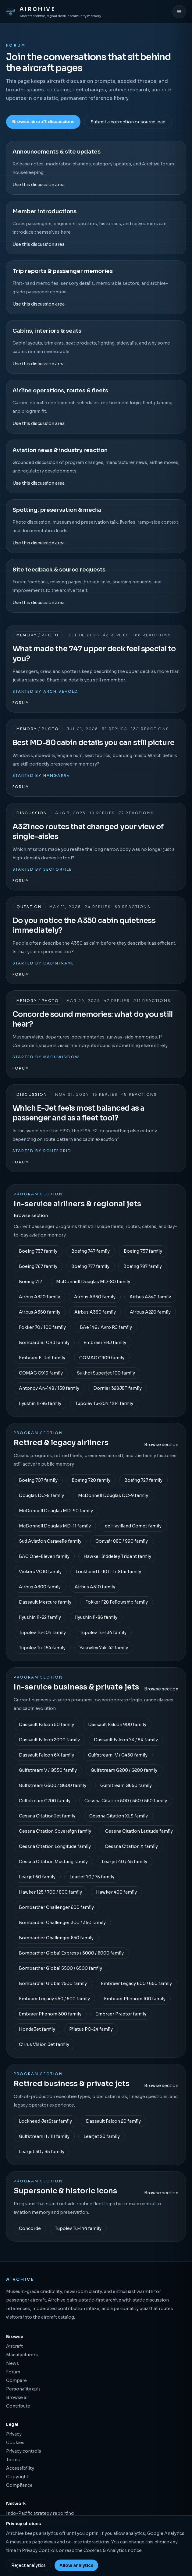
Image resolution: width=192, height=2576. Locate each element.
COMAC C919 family (41, 1373)
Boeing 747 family (90, 1251)
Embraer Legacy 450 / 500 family (54, 1998)
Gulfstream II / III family (44, 2136)
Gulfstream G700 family (44, 1800)
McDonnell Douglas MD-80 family (93, 1281)
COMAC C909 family (101, 1358)
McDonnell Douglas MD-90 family (56, 1510)
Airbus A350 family (39, 1312)
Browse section (31, 1215)
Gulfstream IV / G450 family (118, 1755)
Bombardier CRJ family (44, 1342)
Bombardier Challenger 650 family (56, 1938)
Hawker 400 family (116, 1892)
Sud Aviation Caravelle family (50, 1541)
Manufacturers (22, 2355)
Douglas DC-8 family (41, 1495)
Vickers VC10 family (40, 1571)
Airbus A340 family (150, 1297)
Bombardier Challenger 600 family (56, 1907)
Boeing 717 (30, 1281)
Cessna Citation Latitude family (139, 1831)
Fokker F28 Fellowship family (116, 1602)
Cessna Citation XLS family (118, 1816)
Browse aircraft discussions (43, 121)
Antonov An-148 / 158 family (49, 1388)
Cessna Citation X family (131, 1846)
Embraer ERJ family (105, 1342)
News (12, 2363)
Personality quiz (23, 2389)
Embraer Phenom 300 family (50, 2014)
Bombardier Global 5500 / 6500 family (60, 1968)
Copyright (17, 2476)
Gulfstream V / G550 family (48, 1770)
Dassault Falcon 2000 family (49, 1740)
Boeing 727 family (143, 1480)
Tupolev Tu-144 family (78, 2228)
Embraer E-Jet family (42, 1358)
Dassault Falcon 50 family (46, 1724)
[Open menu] (179, 11)
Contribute (18, 2406)
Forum (20, 702)
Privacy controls (23, 2451)
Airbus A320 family (39, 1297)
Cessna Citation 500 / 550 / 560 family (125, 1800)
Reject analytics (28, 2565)
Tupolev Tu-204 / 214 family (104, 1403)
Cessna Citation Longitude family (55, 1846)
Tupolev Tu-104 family (42, 1632)
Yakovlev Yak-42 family (104, 1648)
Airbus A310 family (95, 1587)
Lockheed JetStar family (45, 2121)
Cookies (15, 2442)
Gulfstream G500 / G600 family (52, 1785)
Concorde (30, 2228)
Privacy (14, 2434)
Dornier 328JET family (117, 1388)
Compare (16, 2380)
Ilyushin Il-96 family (40, 1403)
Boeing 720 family (91, 1480)
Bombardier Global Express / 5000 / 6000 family (71, 1953)
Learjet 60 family (37, 1877)
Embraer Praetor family (120, 2014)
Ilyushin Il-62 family (40, 1617)
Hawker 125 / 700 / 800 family (50, 1892)
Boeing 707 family (38, 1480)
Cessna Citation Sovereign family (55, 1831)
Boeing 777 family (90, 1266)
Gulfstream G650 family (126, 1785)
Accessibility (20, 2468)
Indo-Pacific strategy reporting (40, 2513)
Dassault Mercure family (45, 1602)
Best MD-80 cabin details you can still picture (93, 742)
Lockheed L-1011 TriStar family (108, 1571)
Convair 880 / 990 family (121, 1541)
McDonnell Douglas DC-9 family (113, 1495)
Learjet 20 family (102, 2136)
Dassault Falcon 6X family (46, 1755)
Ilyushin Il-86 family (96, 1617)
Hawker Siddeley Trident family (117, 1556)
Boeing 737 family (38, 1251)
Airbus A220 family (150, 1312)
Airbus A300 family (40, 1587)
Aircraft (14, 2346)
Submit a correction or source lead (128, 122)
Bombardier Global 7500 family (53, 1983)
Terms (13, 2459)
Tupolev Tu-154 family (42, 1648)
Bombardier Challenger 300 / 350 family (62, 1922)
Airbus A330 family (95, 1297)
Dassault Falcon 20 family (113, 2121)
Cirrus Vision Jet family (44, 2044)
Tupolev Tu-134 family (103, 1632)
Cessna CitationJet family (47, 1816)
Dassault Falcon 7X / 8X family (126, 1740)
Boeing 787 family (142, 1266)
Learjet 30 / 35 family (41, 2151)
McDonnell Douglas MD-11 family (55, 1526)
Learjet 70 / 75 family (91, 1877)
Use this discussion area (38, 184)
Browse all (17, 2397)
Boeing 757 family (143, 1251)
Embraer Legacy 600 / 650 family (136, 1983)
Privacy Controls (40, 2550)
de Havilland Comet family (133, 1526)
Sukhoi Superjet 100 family (106, 1373)
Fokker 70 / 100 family (42, 1327)
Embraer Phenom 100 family (134, 1998)
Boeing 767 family (38, 1266)
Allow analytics (76, 2565)
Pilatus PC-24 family (91, 2029)
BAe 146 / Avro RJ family (106, 1327)
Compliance (19, 2485)
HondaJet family (37, 2029)
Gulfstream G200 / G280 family (124, 1770)
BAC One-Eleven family (44, 1556)
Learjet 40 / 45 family (124, 1861)
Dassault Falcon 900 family (117, 1724)
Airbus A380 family (95, 1312)
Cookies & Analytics (105, 2550)
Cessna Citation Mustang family (53, 1861)
